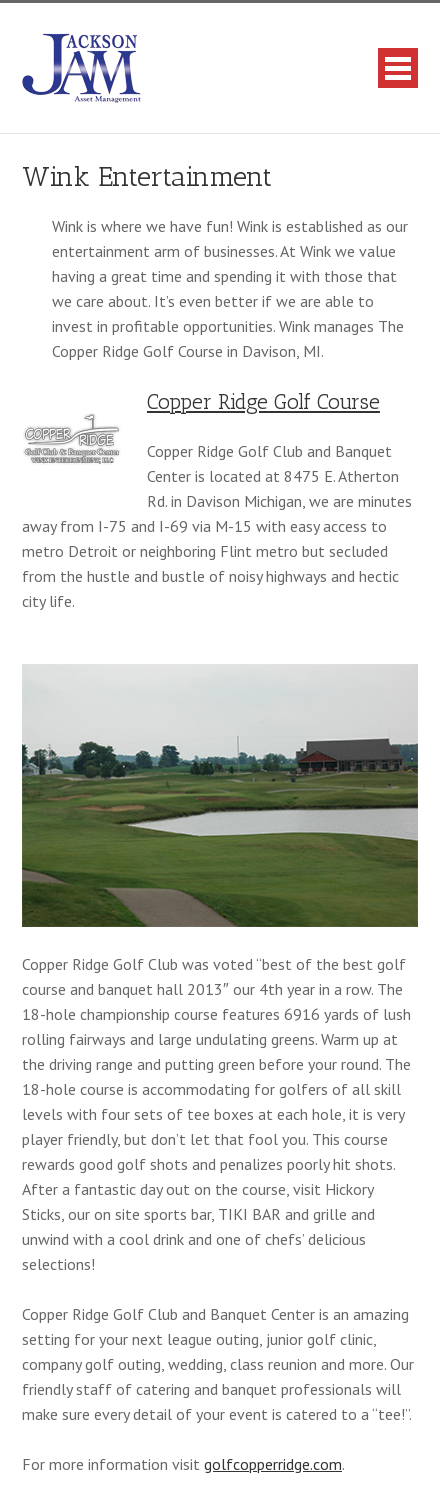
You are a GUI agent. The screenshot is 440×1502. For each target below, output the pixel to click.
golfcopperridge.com (273, 1464)
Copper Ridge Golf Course (263, 401)
